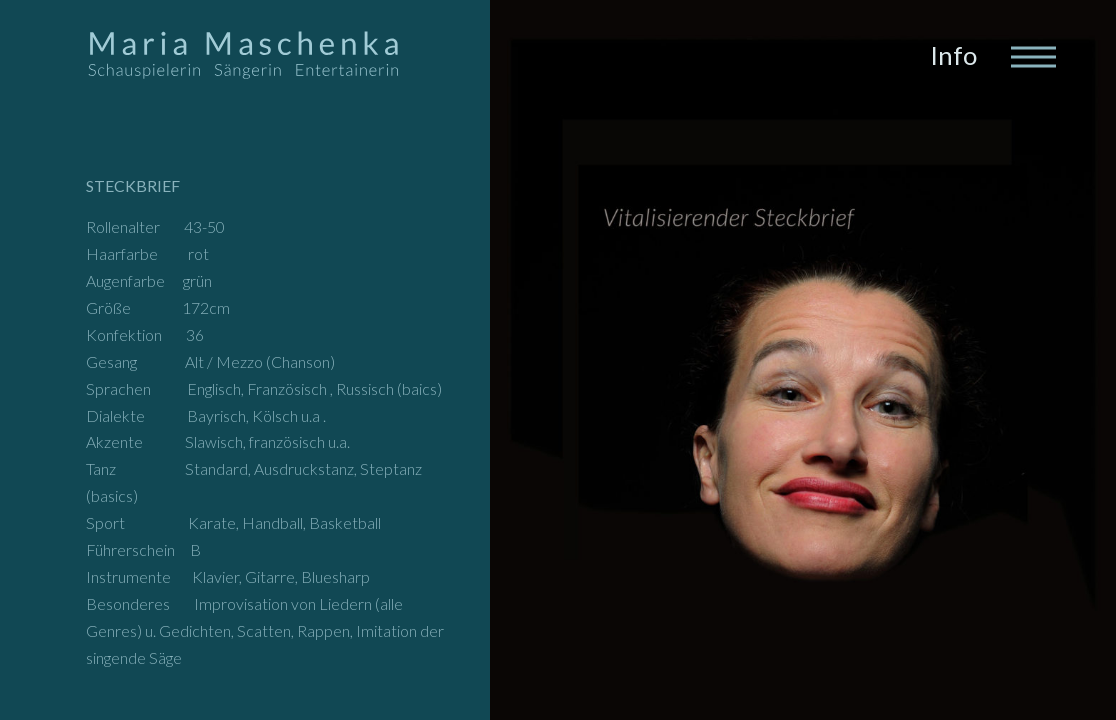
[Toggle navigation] (1032, 55)
